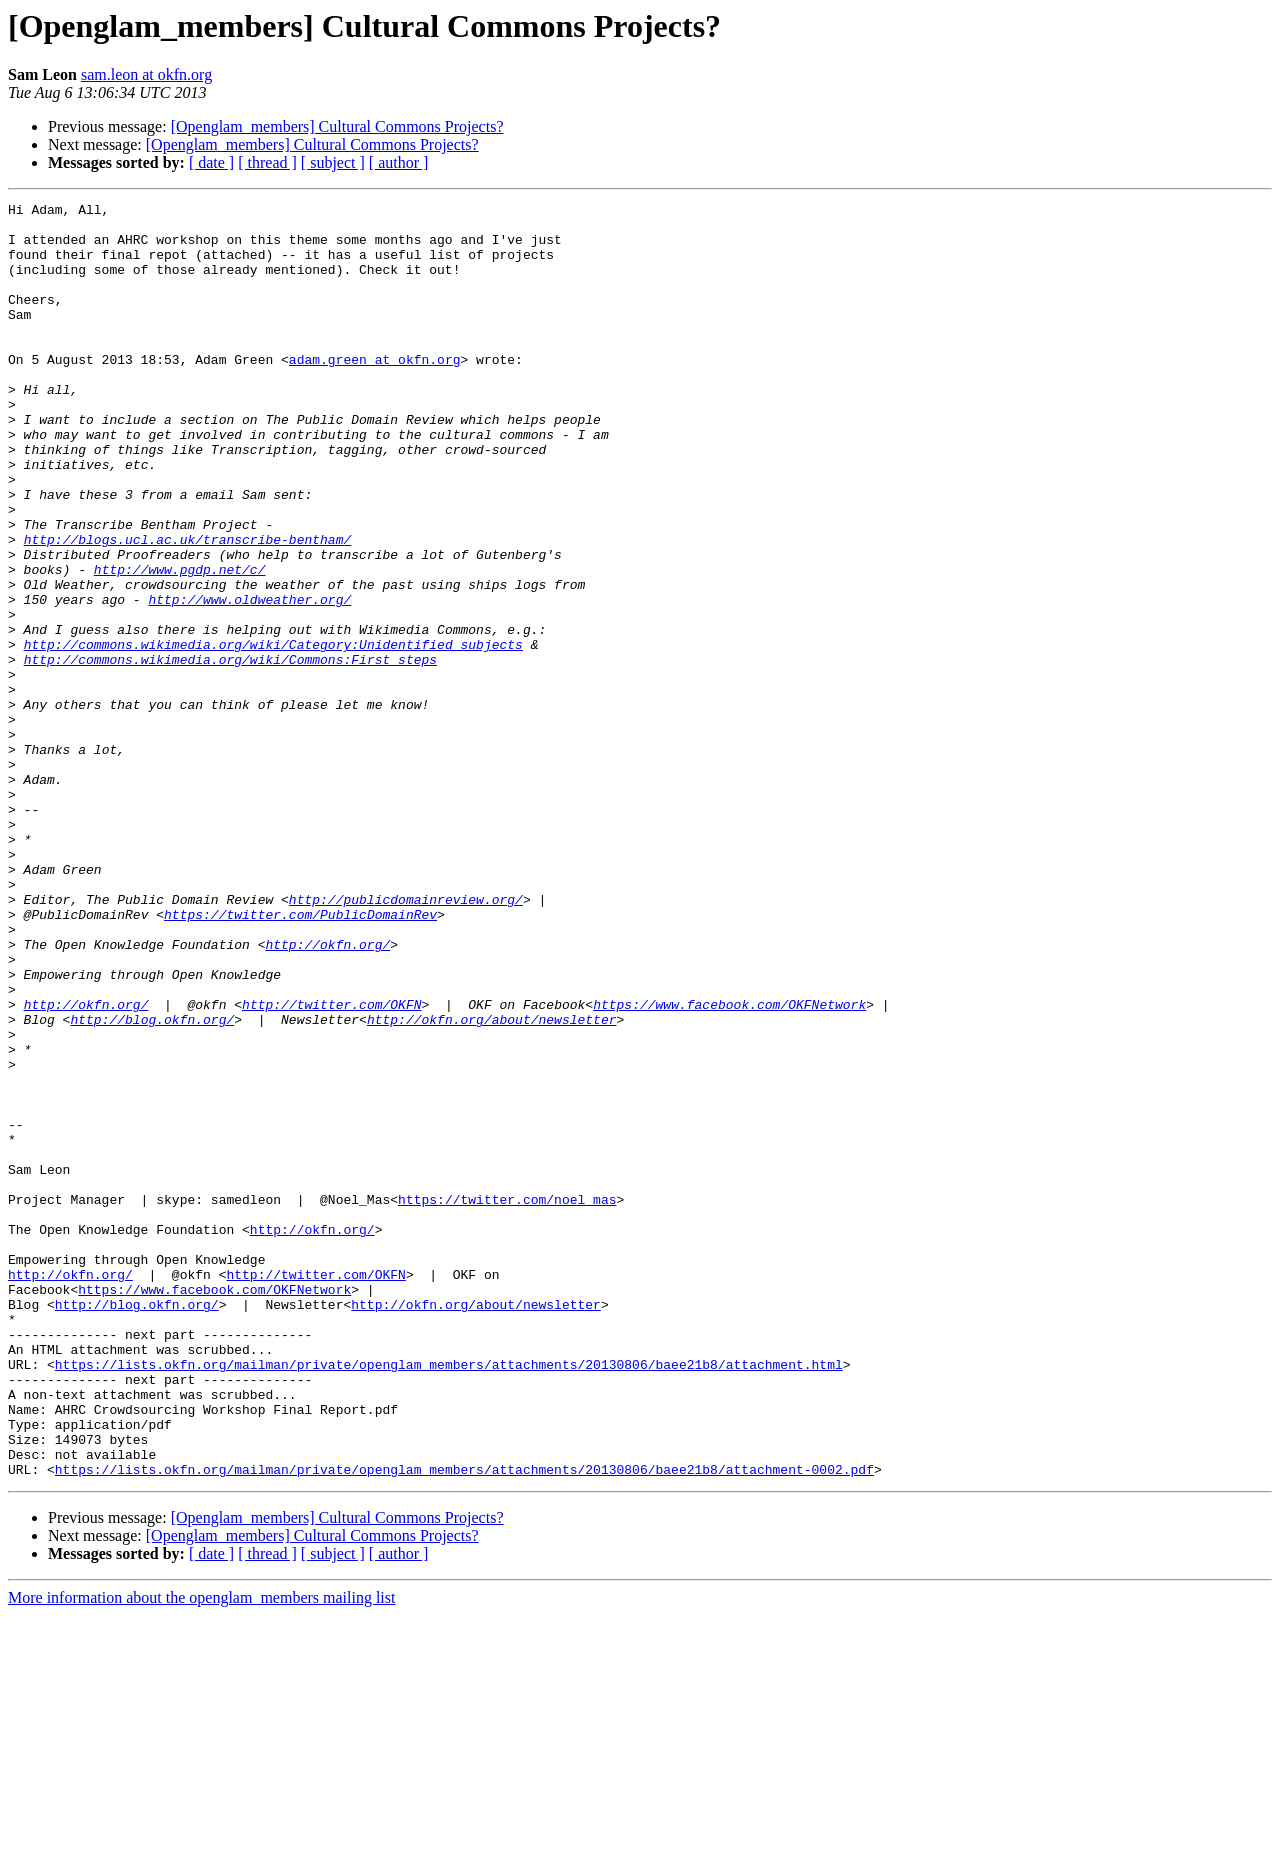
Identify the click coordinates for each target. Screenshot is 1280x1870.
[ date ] (211, 162)
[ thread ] (267, 162)
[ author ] (399, 162)
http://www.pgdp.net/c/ (180, 644)
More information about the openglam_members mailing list (201, 1852)
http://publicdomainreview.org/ (406, 1040)
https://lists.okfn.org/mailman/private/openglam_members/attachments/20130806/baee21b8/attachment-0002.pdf (464, 1724)
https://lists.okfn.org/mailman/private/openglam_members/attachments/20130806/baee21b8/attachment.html (449, 1598)
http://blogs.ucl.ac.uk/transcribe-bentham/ (188, 608)
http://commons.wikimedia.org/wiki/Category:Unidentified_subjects (273, 734)
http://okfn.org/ (327, 1094)
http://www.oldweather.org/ (249, 680)
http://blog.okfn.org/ (152, 1184)
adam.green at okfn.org (375, 392)
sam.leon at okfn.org (146, 74)
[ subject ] (333, 162)
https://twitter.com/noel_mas (507, 1400)
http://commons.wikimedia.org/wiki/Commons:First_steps (230, 752)
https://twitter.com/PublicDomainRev (300, 1058)
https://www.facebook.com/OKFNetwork (729, 1166)
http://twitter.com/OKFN (331, 1166)
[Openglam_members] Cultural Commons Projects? (337, 126)
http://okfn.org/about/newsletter (492, 1184)
